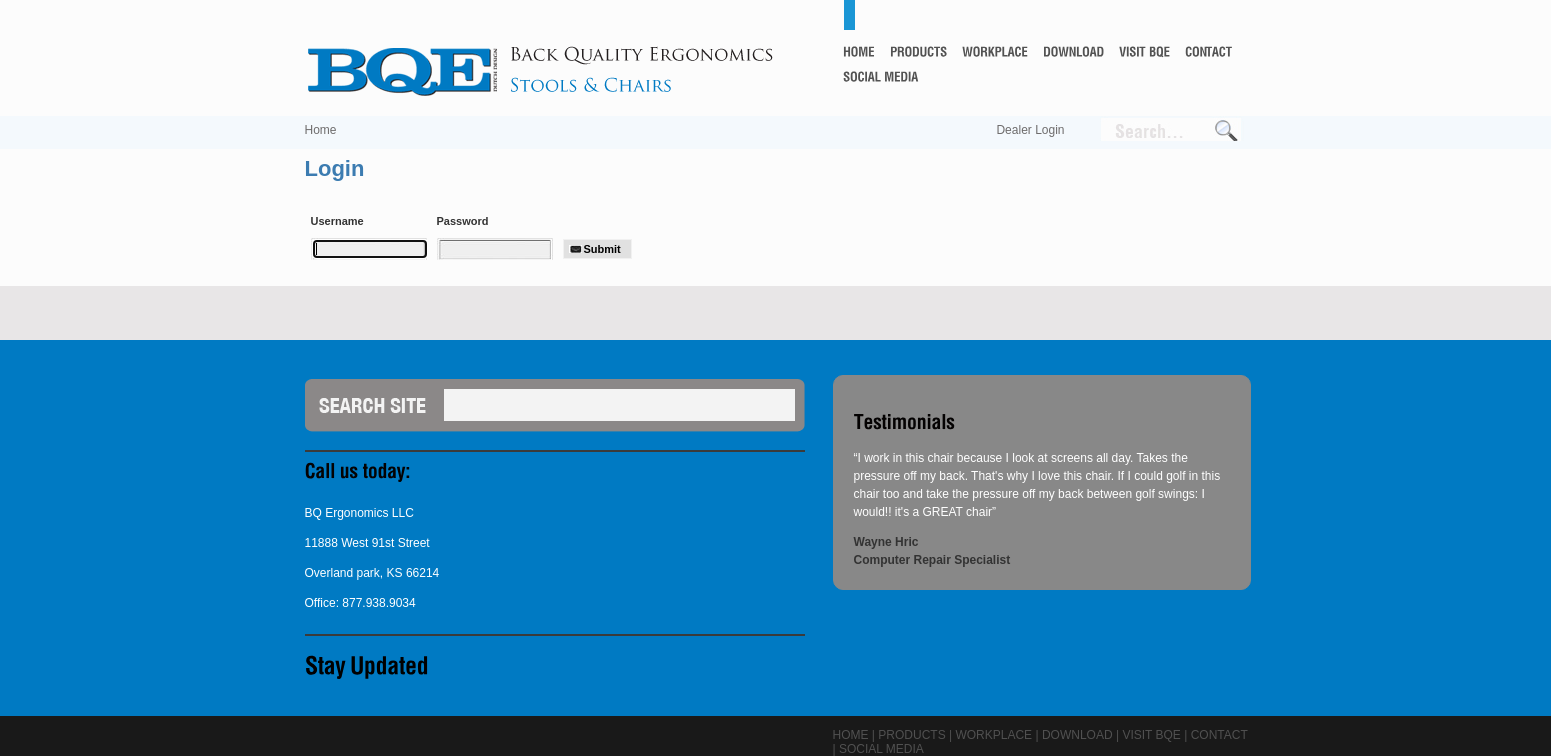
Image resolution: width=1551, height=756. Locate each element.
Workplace (993, 735)
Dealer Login (1030, 130)
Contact (1219, 735)
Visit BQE (1151, 735)
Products (911, 735)
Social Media (881, 749)
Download (1077, 735)
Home (321, 130)
